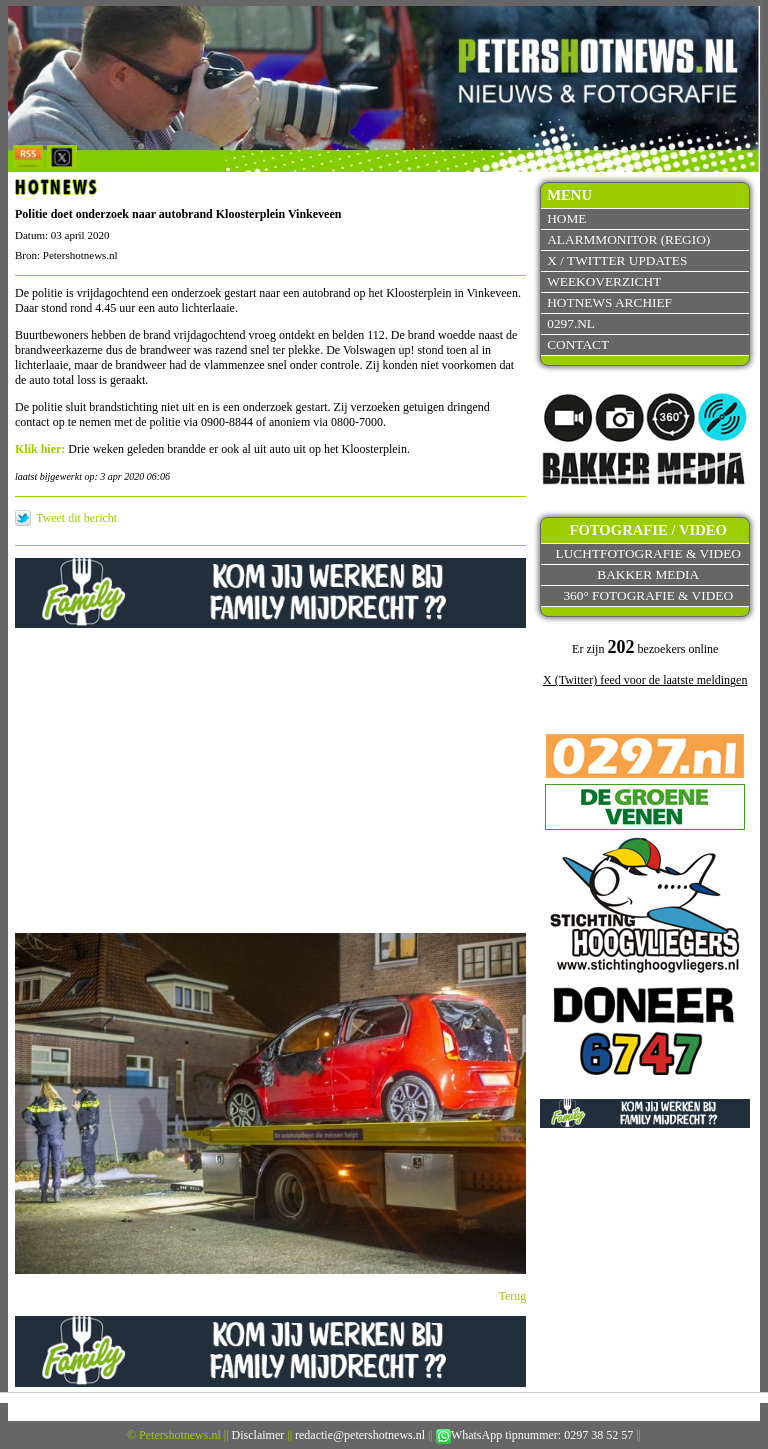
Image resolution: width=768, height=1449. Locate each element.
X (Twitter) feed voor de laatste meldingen (645, 680)
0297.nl (571, 323)
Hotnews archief (609, 302)
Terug (513, 1296)
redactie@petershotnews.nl (360, 1435)
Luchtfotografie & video (648, 553)
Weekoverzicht (604, 281)
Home (566, 218)
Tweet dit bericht (76, 518)
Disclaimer (258, 1435)
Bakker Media (648, 574)
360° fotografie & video (648, 595)
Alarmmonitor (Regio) (628, 239)
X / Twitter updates (617, 260)
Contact (578, 344)
